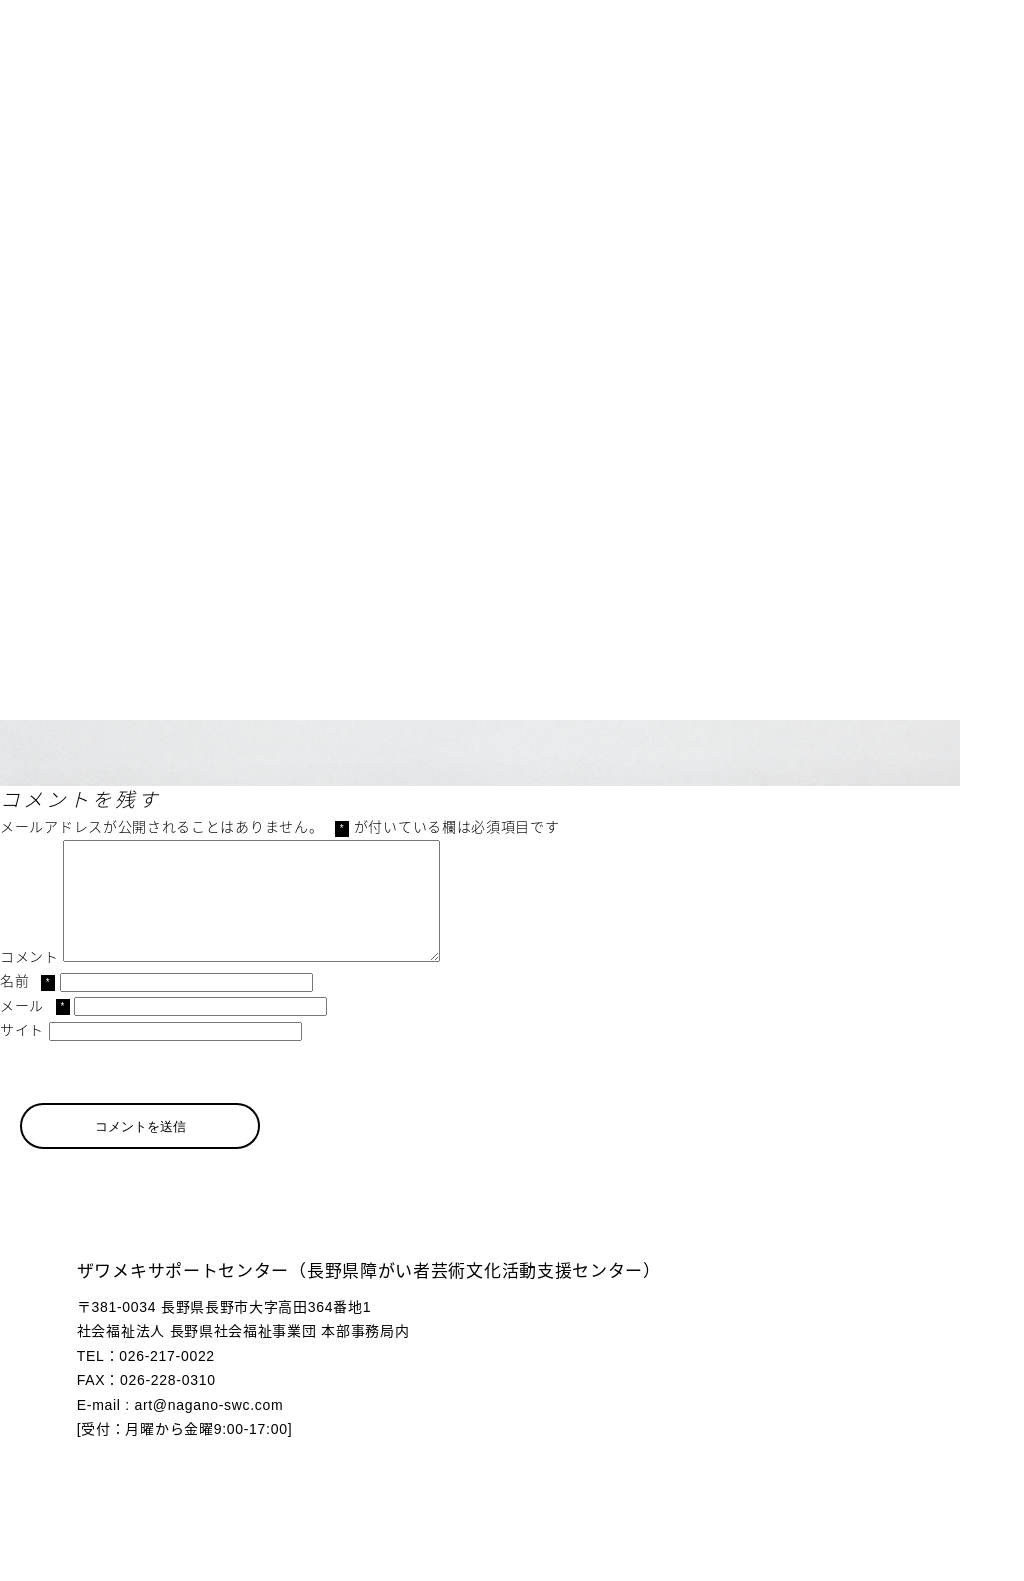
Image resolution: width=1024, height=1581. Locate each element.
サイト (22, 1054)
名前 (27, 1005)
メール (35, 1030)
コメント (29, 981)
